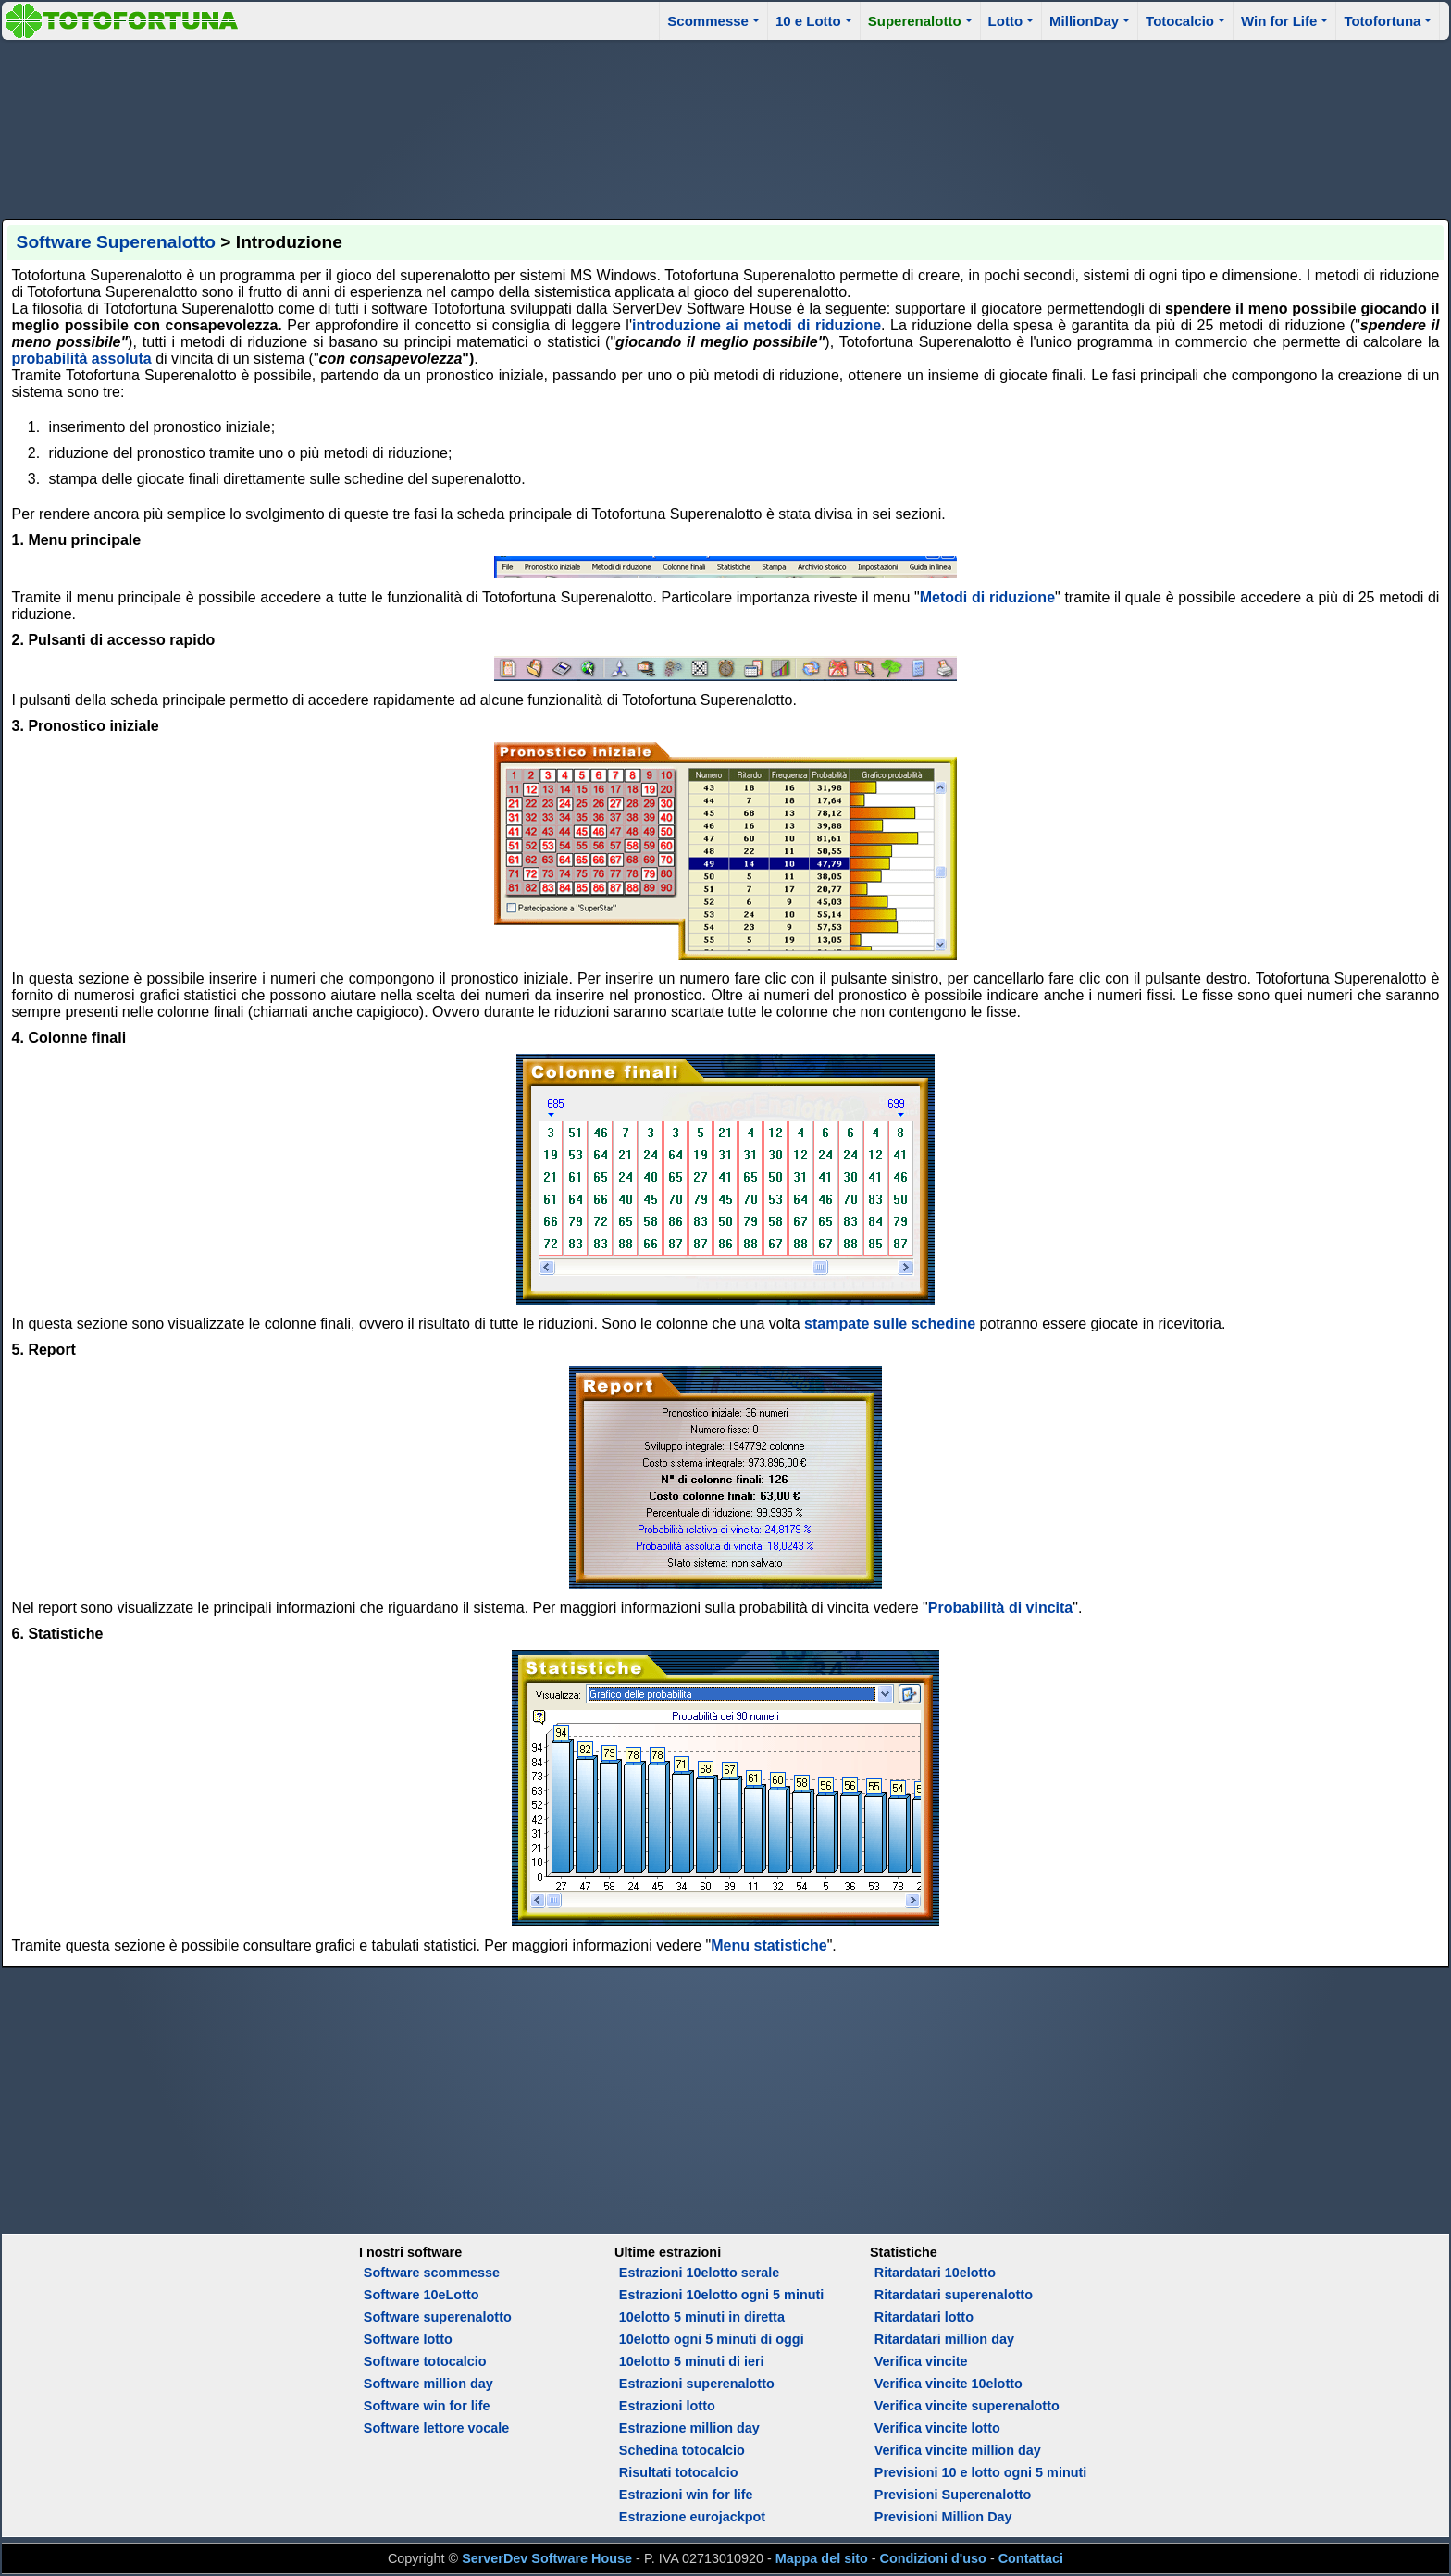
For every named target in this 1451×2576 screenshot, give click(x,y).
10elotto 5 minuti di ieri (691, 2361)
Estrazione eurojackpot (692, 2516)
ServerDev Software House (547, 2558)
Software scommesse (432, 2272)
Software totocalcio (425, 2361)
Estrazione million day (689, 2428)
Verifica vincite (921, 2361)
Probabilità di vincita (1000, 1608)
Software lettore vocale (437, 2428)
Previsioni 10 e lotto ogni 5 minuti (980, 2472)
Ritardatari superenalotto (953, 2294)
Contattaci (1030, 2558)
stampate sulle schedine (889, 1323)
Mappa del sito (821, 2558)
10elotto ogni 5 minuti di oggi (711, 2339)
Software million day (428, 2383)
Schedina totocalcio (682, 2450)
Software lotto (408, 2339)
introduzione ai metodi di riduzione (756, 325)
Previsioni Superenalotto (953, 2494)
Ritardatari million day (944, 2339)
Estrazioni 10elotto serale (699, 2272)
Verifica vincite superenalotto (967, 2405)
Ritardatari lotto (924, 2317)
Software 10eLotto (421, 2294)
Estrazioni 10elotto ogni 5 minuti (721, 2294)
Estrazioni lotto (667, 2405)
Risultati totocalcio (678, 2472)
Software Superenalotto (116, 242)
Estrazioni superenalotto (697, 2383)
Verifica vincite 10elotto (948, 2383)
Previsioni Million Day (943, 2516)
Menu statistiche (768, 1945)
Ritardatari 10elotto (935, 2272)
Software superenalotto (438, 2317)
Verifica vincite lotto (937, 2428)
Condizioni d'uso (933, 2558)
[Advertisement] (725, 126)
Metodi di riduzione (987, 597)
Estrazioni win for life (686, 2494)
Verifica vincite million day (957, 2450)
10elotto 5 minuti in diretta (702, 2317)
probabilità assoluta (82, 358)
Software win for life (427, 2405)
